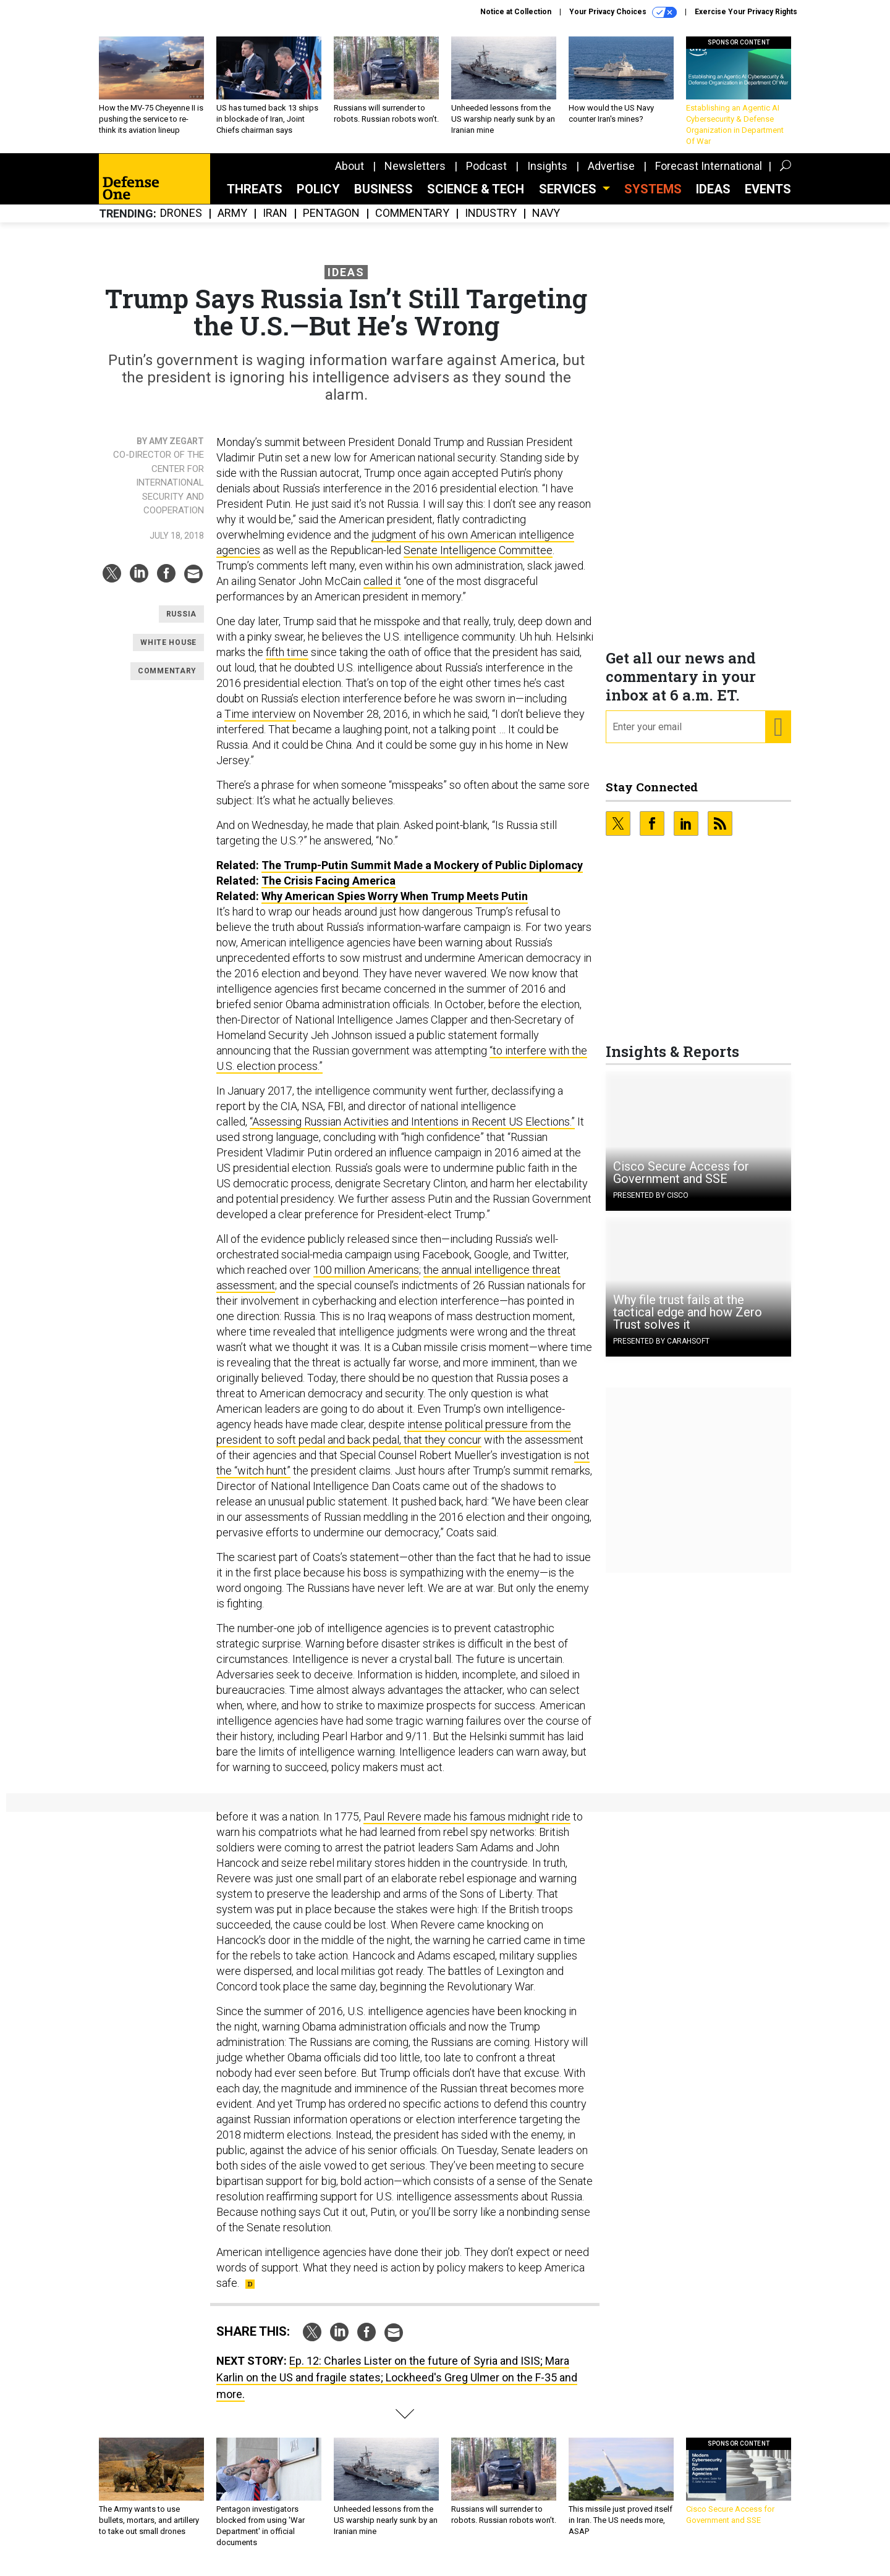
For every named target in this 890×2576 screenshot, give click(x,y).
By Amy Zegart (170, 450)
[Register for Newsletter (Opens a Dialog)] (777, 736)
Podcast (486, 175)
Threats (254, 198)
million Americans (376, 1279)
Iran (275, 223)
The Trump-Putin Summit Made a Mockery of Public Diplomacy (422, 874)
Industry (491, 223)
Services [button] (569, 198)
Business (383, 198)
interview (274, 723)
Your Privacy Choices (623, 12)
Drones (181, 223)
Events (768, 198)
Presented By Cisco (651, 1204)
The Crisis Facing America (328, 889)
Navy (546, 223)
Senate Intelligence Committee (478, 559)
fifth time (287, 661)
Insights (547, 175)
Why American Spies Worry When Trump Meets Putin (394, 905)
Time (238, 723)
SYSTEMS (653, 198)
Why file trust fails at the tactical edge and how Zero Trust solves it (687, 1321)
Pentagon (331, 223)
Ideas (713, 198)
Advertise (611, 175)
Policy (318, 198)
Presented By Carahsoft (661, 1350)
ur (476, 1448)
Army (232, 223)
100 (323, 1279)
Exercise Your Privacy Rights (746, 11)
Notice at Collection (515, 11)
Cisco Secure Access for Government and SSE (681, 1181)
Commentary (412, 223)
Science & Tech (475, 198)
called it (382, 590)
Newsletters (415, 175)
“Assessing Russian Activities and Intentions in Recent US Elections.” (412, 1130)
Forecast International (708, 175)
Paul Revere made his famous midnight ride (466, 1825)
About (349, 175)
